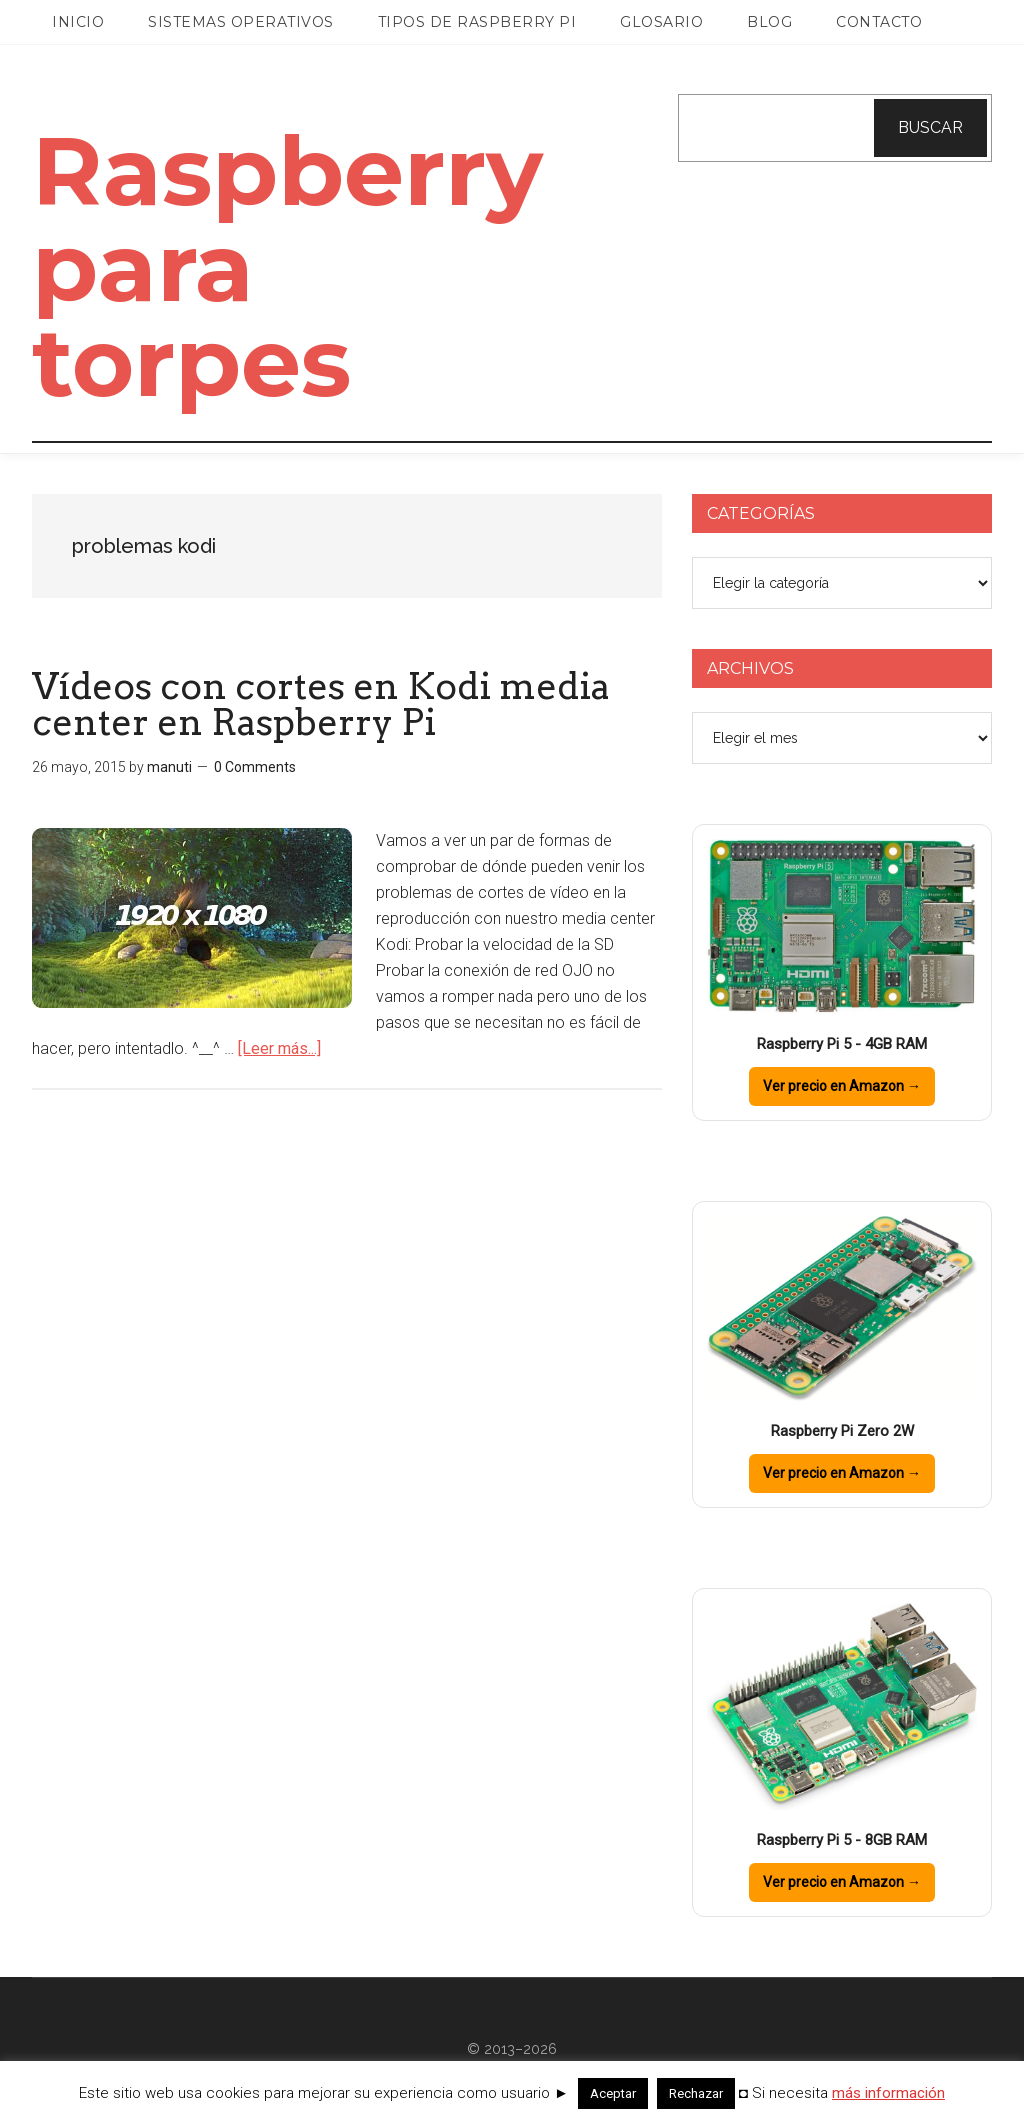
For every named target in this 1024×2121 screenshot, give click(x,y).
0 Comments (255, 767)
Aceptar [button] (613, 2093)
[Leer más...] (279, 1048)
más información (888, 2093)
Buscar (930, 127)
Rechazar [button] (696, 2093)
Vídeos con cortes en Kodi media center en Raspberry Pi (321, 704)
